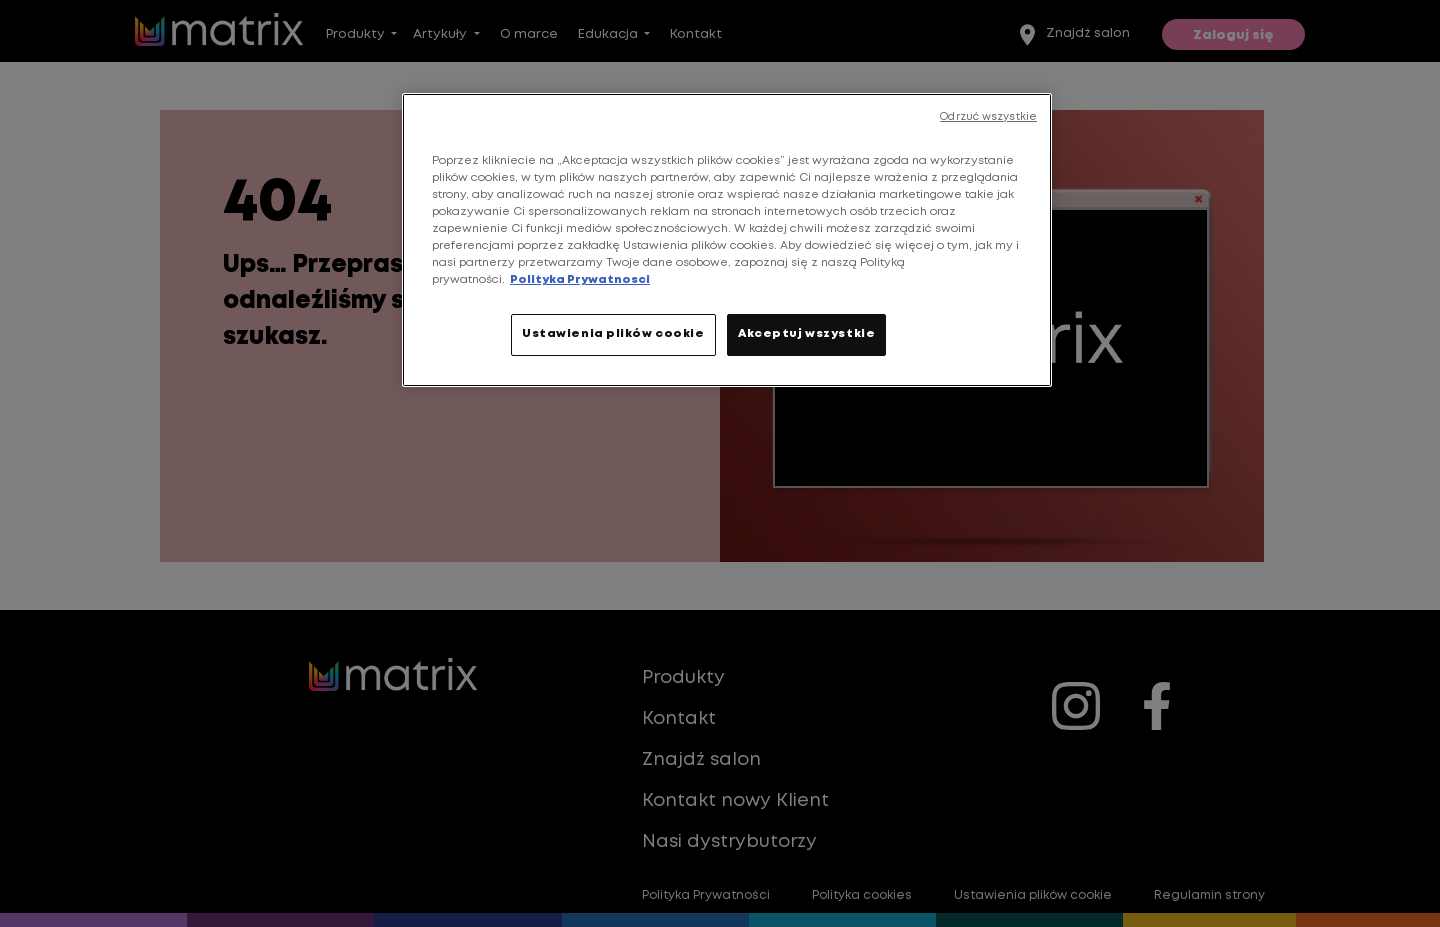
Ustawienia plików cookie (613, 334)
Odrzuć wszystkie (988, 117)
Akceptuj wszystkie (806, 334)
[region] (727, 240)
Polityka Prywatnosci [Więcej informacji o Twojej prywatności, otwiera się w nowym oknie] (580, 280)
